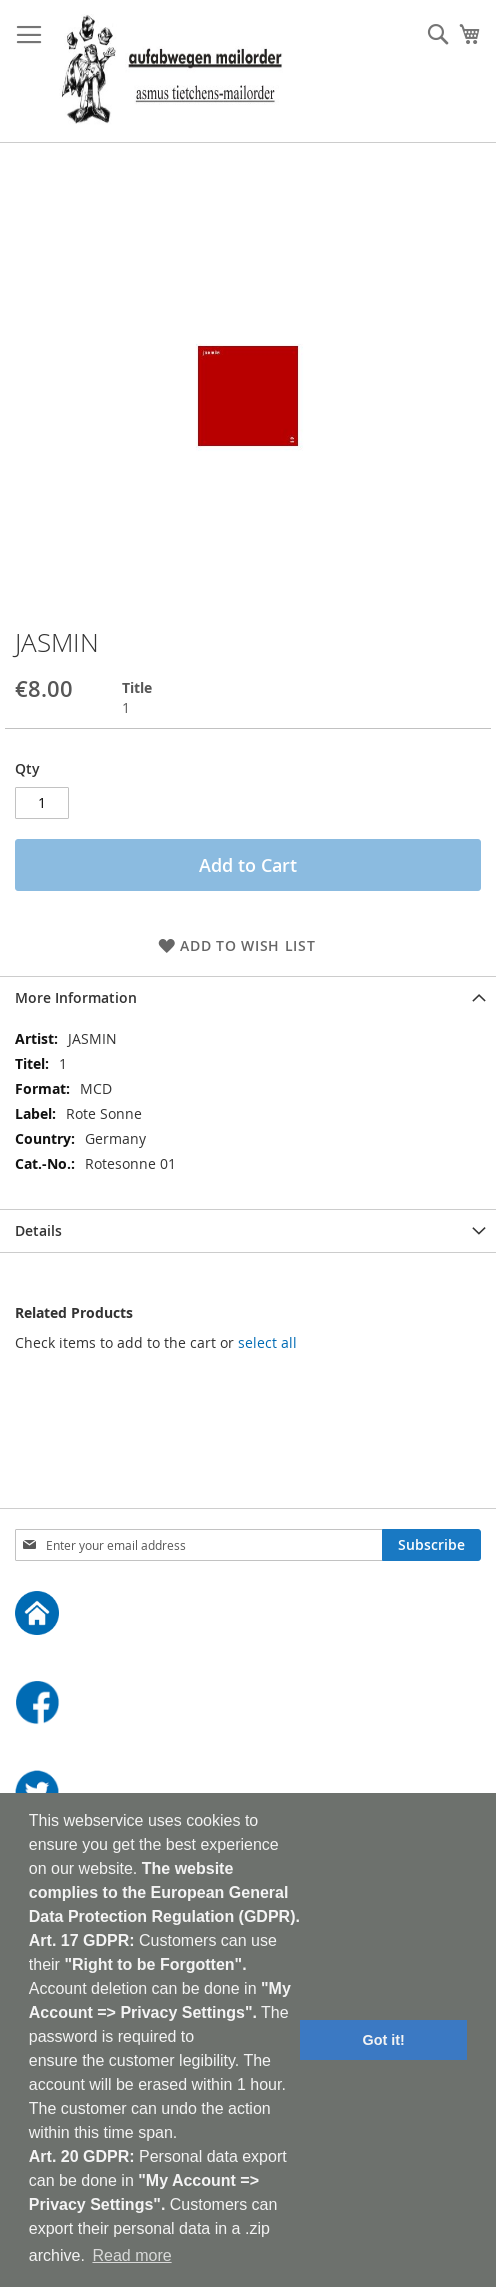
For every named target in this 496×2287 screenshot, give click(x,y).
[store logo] (171, 71)
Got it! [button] (384, 2040)
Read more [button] (131, 2255)
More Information (76, 997)
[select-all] (267, 1343)
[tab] (248, 997)
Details (38, 1230)
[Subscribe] (431, 1545)
